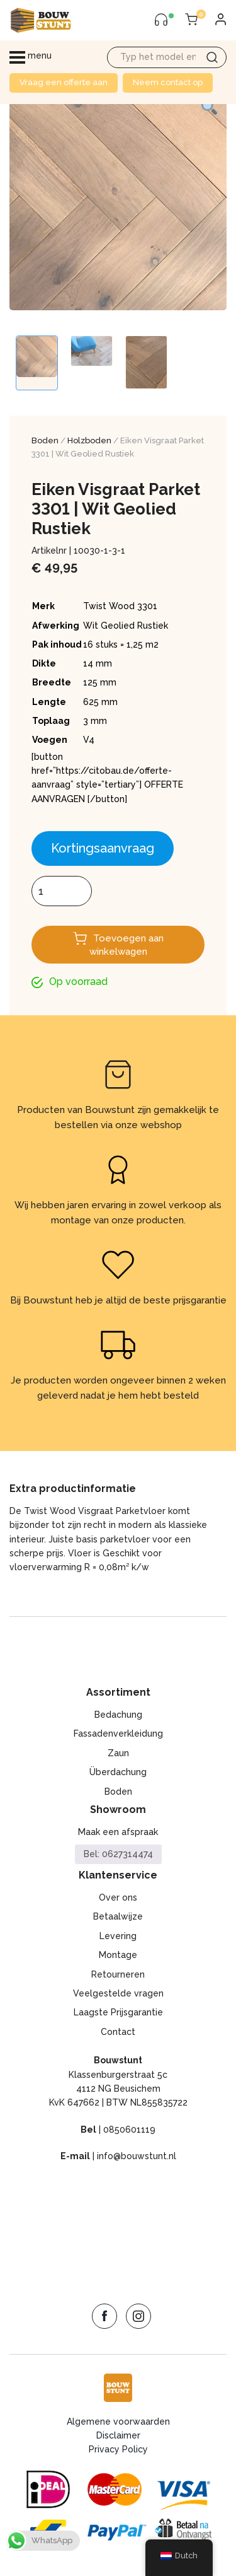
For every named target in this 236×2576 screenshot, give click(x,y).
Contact (118, 2032)
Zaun (118, 1753)
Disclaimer (118, 2435)
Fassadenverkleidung (118, 1733)
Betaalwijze (118, 1916)
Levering (118, 1936)
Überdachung (118, 1772)
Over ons (118, 1897)
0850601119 (129, 2129)
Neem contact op (168, 82)
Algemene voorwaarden (118, 2421)
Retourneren (118, 1974)
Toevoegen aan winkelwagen (126, 945)
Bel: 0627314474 (118, 1854)
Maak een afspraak (118, 1832)
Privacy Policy (118, 2449)
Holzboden (89, 440)
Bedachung (118, 1715)
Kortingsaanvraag (102, 848)
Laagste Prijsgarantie (118, 2012)
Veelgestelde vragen (118, 1993)
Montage (118, 1955)
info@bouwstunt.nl (136, 2156)
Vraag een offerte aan (64, 82)
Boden (45, 440)
